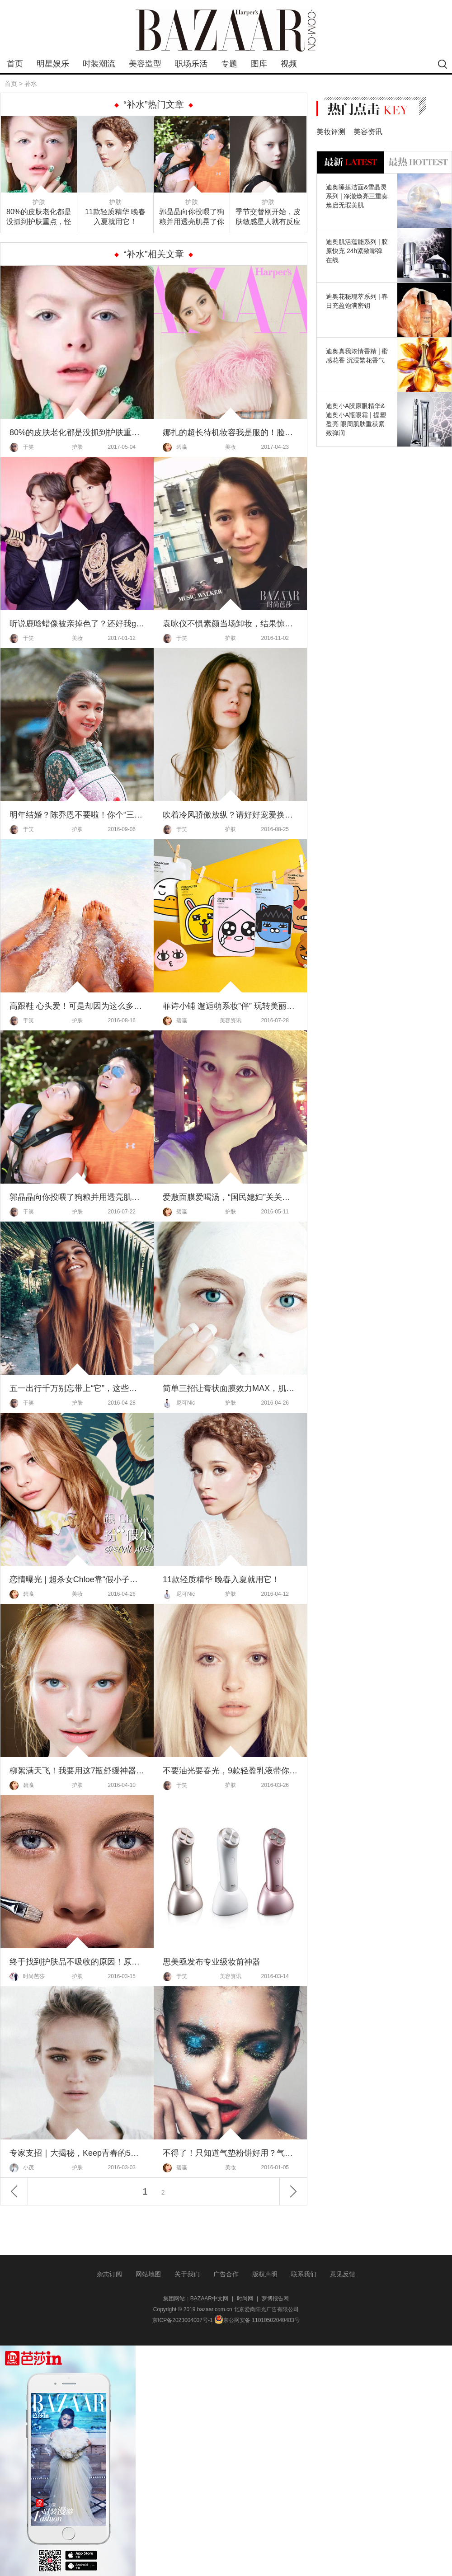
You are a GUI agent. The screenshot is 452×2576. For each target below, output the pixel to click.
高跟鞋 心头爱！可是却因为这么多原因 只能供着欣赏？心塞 (77, 1006)
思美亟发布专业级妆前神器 (211, 1961)
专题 (229, 63)
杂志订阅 (109, 2274)
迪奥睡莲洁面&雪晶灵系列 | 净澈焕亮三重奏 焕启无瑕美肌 (357, 196)
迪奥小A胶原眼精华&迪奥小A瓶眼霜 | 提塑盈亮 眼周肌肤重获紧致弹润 (356, 419)
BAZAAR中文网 (209, 2298)
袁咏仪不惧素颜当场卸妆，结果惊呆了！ (230, 623)
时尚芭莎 (27, 1976)
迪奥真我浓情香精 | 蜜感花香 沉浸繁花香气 (357, 356)
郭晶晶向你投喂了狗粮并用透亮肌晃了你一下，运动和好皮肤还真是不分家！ (191, 217)
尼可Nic (179, 1403)
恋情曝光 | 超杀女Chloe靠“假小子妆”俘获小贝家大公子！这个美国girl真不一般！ (77, 1579)
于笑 (21, 447)
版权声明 (265, 2274)
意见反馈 (342, 2274)
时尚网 (245, 2298)
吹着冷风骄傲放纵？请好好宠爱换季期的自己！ (230, 814)
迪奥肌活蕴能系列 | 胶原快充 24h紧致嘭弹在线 (357, 250)
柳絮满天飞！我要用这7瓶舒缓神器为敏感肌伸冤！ (77, 1770)
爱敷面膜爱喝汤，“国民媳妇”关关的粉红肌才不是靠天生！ (230, 1197)
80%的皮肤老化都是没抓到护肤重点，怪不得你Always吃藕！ (39, 217)
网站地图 (148, 2274)
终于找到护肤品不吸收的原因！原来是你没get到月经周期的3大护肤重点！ (77, 1961)
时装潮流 (99, 63)
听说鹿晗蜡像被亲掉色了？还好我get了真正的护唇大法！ (77, 623)
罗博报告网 (275, 2298)
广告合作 (226, 2274)
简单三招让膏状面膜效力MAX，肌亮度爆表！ (230, 1388)
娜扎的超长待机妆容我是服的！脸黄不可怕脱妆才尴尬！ (230, 432)
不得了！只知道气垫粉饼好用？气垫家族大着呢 (230, 2153)
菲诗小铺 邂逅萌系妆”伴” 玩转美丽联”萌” (230, 1006)
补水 (30, 83)
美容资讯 (230, 1020)
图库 (259, 63)
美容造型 (145, 63)
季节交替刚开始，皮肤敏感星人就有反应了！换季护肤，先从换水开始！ (268, 217)
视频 (289, 63)
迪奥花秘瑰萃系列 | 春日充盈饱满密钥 (357, 301)
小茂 (21, 2167)
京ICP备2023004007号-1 (182, 2320)
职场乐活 (191, 63)
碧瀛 (175, 447)
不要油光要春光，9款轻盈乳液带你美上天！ (230, 1770)
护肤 (39, 202)
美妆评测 (330, 132)
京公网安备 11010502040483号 (257, 2320)
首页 (15, 63)
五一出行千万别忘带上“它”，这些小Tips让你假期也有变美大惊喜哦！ (77, 1388)
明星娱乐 (53, 63)
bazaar (226, 30)
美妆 (230, 447)
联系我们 (303, 2274)
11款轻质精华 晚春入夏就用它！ (115, 217)
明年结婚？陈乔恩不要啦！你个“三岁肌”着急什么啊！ (77, 814)
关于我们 (187, 2274)
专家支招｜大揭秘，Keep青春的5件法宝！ (77, 2153)
